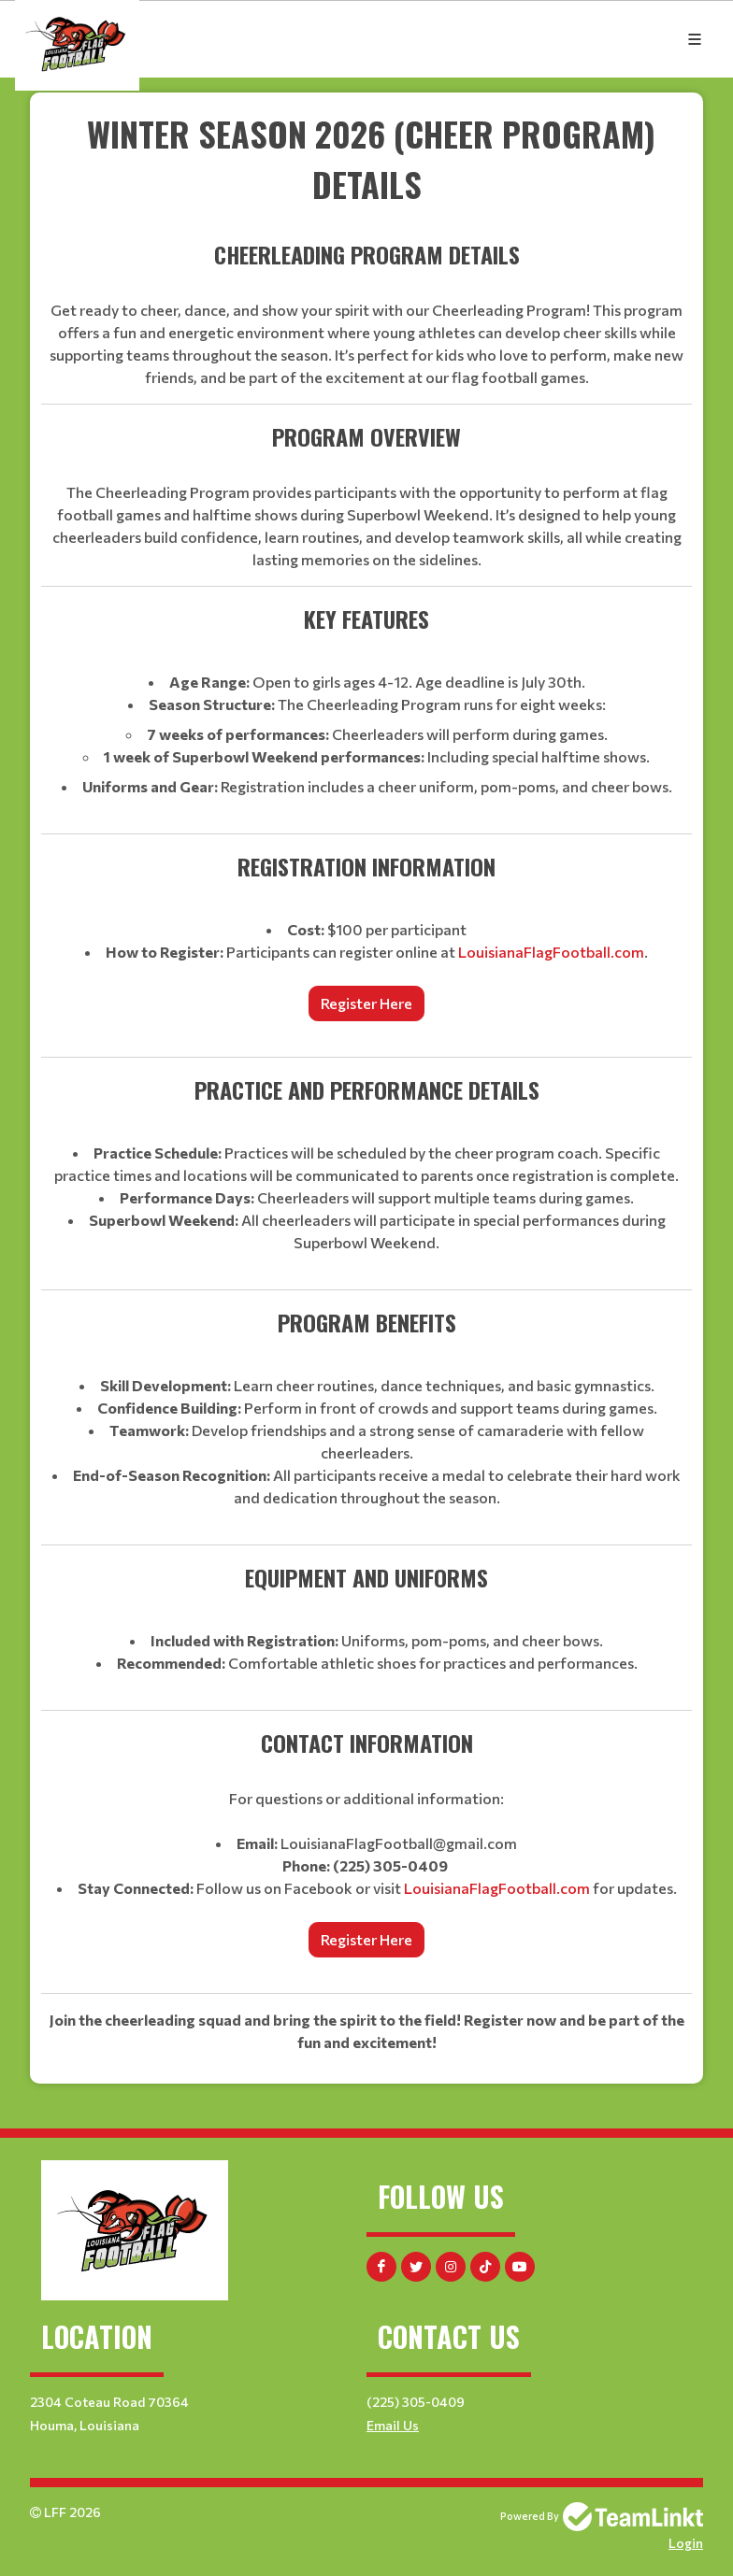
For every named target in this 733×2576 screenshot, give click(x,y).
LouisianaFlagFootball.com (551, 952)
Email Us (392, 2425)
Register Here (366, 1003)
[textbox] (366, 1081)
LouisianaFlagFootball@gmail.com (398, 1843)
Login (685, 2543)
